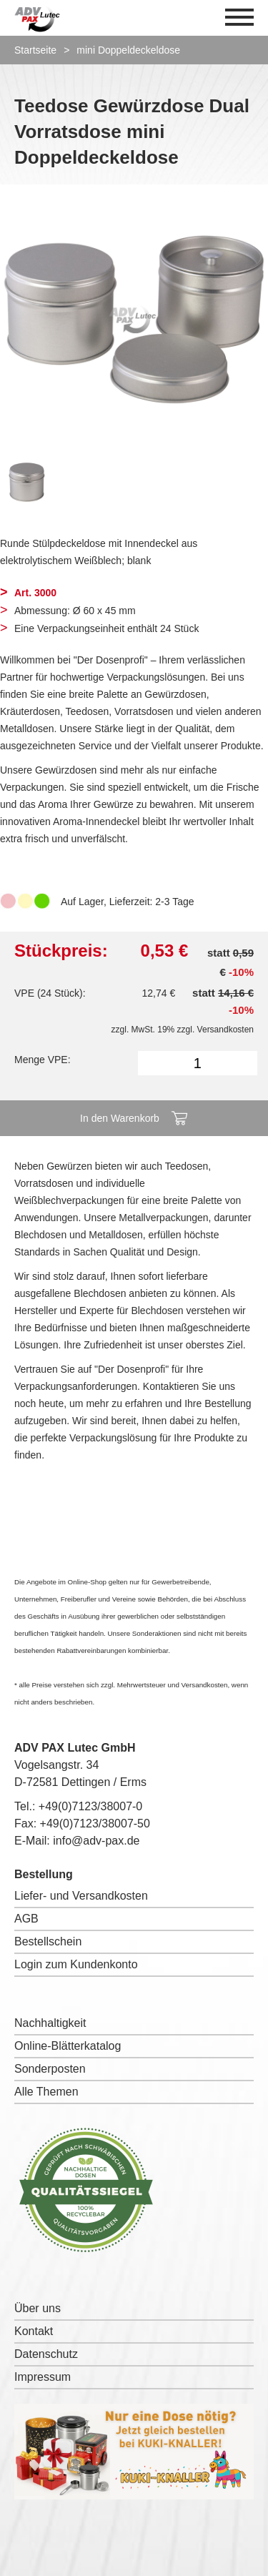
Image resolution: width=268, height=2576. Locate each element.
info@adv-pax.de (96, 1841)
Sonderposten (50, 2069)
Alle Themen (46, 2092)
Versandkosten (225, 1030)
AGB (26, 1919)
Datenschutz (46, 2354)
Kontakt (33, 2331)
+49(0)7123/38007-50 (95, 1823)
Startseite (35, 50)
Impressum (42, 2377)
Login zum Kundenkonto (76, 1964)
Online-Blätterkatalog (67, 2046)
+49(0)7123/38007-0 (90, 1806)
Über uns (37, 2308)
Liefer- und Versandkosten (81, 1896)
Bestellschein (47, 1941)
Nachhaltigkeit (50, 2023)
